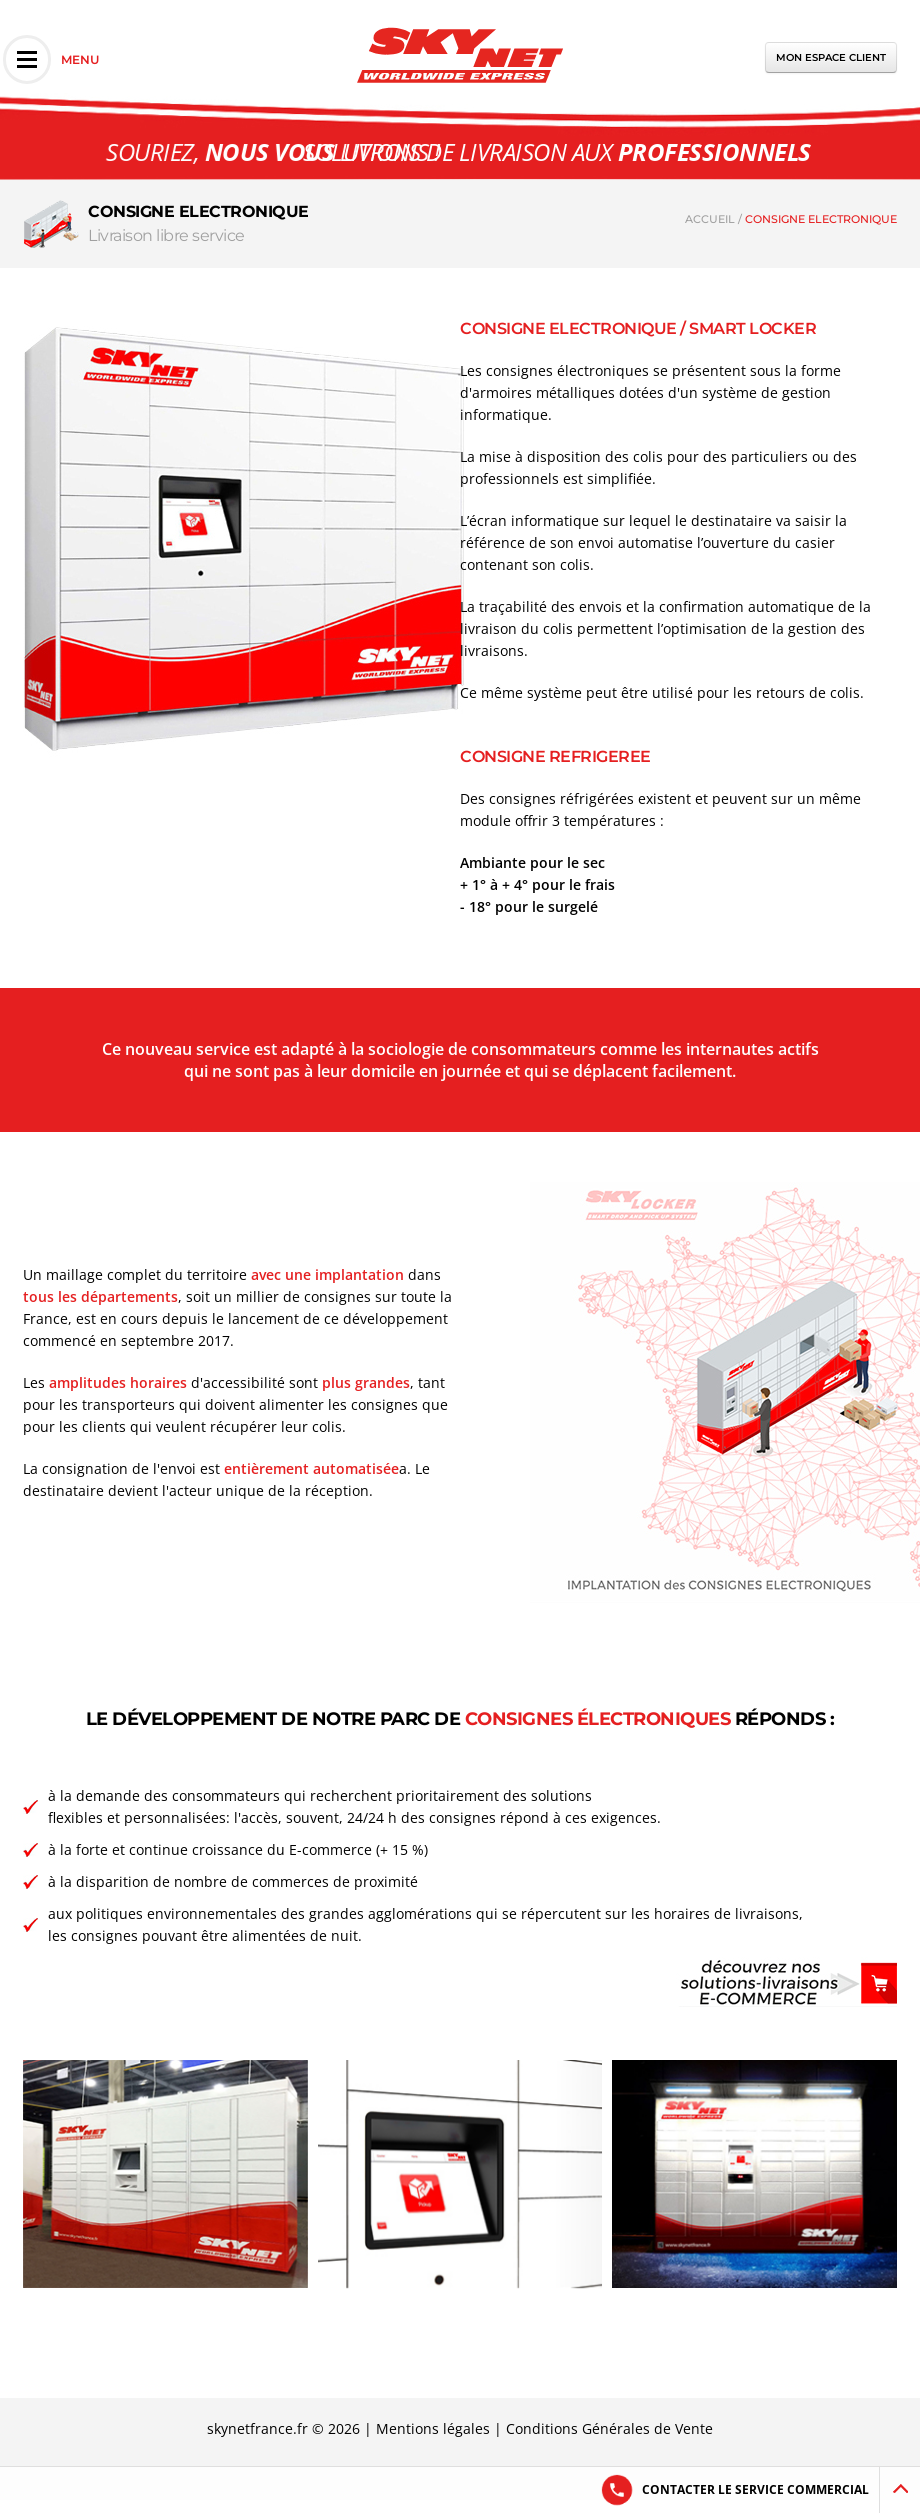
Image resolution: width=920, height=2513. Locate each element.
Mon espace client (831, 57)
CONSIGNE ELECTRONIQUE (821, 219)
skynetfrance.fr (257, 2428)
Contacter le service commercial (755, 2489)
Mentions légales (433, 2428)
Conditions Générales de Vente (609, 2428)
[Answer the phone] (616, 2489)
